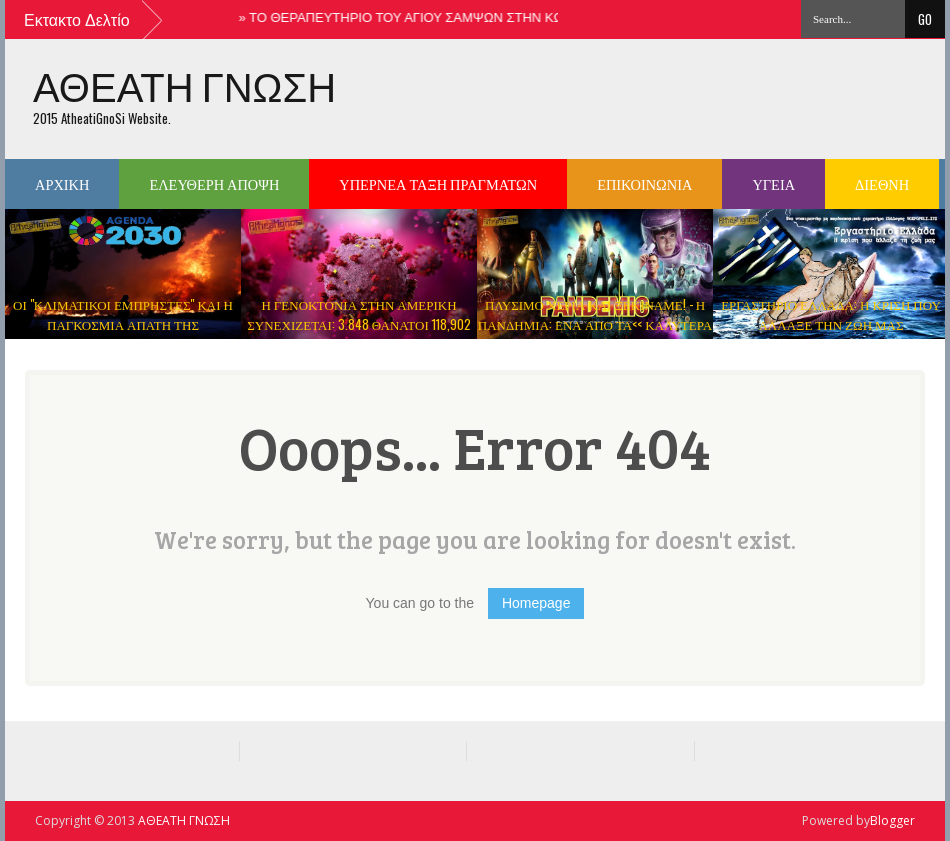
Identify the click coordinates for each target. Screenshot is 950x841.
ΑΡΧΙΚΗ (62, 183)
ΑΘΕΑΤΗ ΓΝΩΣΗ (184, 86)
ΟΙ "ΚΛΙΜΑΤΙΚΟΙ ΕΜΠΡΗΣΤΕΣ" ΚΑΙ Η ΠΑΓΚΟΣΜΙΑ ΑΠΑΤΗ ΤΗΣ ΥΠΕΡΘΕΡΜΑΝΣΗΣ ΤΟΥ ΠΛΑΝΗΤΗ (123, 324)
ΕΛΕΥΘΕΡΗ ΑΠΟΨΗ (214, 183)
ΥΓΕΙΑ (773, 183)
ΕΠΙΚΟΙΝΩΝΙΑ (644, 183)
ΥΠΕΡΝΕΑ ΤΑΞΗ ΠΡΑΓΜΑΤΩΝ (438, 183)
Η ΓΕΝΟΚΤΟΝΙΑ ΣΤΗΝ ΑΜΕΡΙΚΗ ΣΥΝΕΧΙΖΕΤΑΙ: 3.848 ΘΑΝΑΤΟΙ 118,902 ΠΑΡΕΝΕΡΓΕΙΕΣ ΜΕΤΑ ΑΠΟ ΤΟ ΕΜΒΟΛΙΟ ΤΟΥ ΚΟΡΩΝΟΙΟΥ (358, 334)
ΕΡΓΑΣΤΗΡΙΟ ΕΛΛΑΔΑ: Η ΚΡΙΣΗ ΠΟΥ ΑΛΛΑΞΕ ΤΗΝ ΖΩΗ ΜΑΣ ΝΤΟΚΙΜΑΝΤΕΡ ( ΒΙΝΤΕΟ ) (831, 324)
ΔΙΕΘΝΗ (882, 183)
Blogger (892, 820)
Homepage (536, 603)
